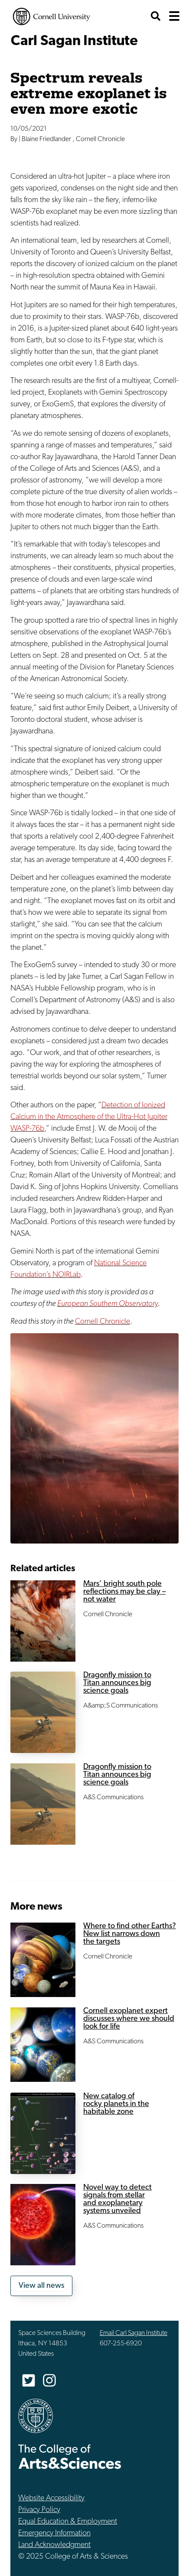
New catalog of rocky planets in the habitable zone (116, 2104)
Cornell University (51, 16)
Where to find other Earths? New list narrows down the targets (129, 1934)
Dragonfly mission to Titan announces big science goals (117, 1683)
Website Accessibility (51, 2498)
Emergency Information (54, 2533)
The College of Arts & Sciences (69, 2456)
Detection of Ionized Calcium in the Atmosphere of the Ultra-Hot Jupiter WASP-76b (88, 1117)
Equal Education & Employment (67, 2522)
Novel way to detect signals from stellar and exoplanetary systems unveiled (117, 2199)
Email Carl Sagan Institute (133, 2333)
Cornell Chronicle (102, 1322)
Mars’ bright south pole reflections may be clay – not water (124, 1592)
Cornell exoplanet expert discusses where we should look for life (128, 2019)
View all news (41, 2286)
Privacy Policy (39, 2510)
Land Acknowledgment (54, 2545)
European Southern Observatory (107, 1304)
